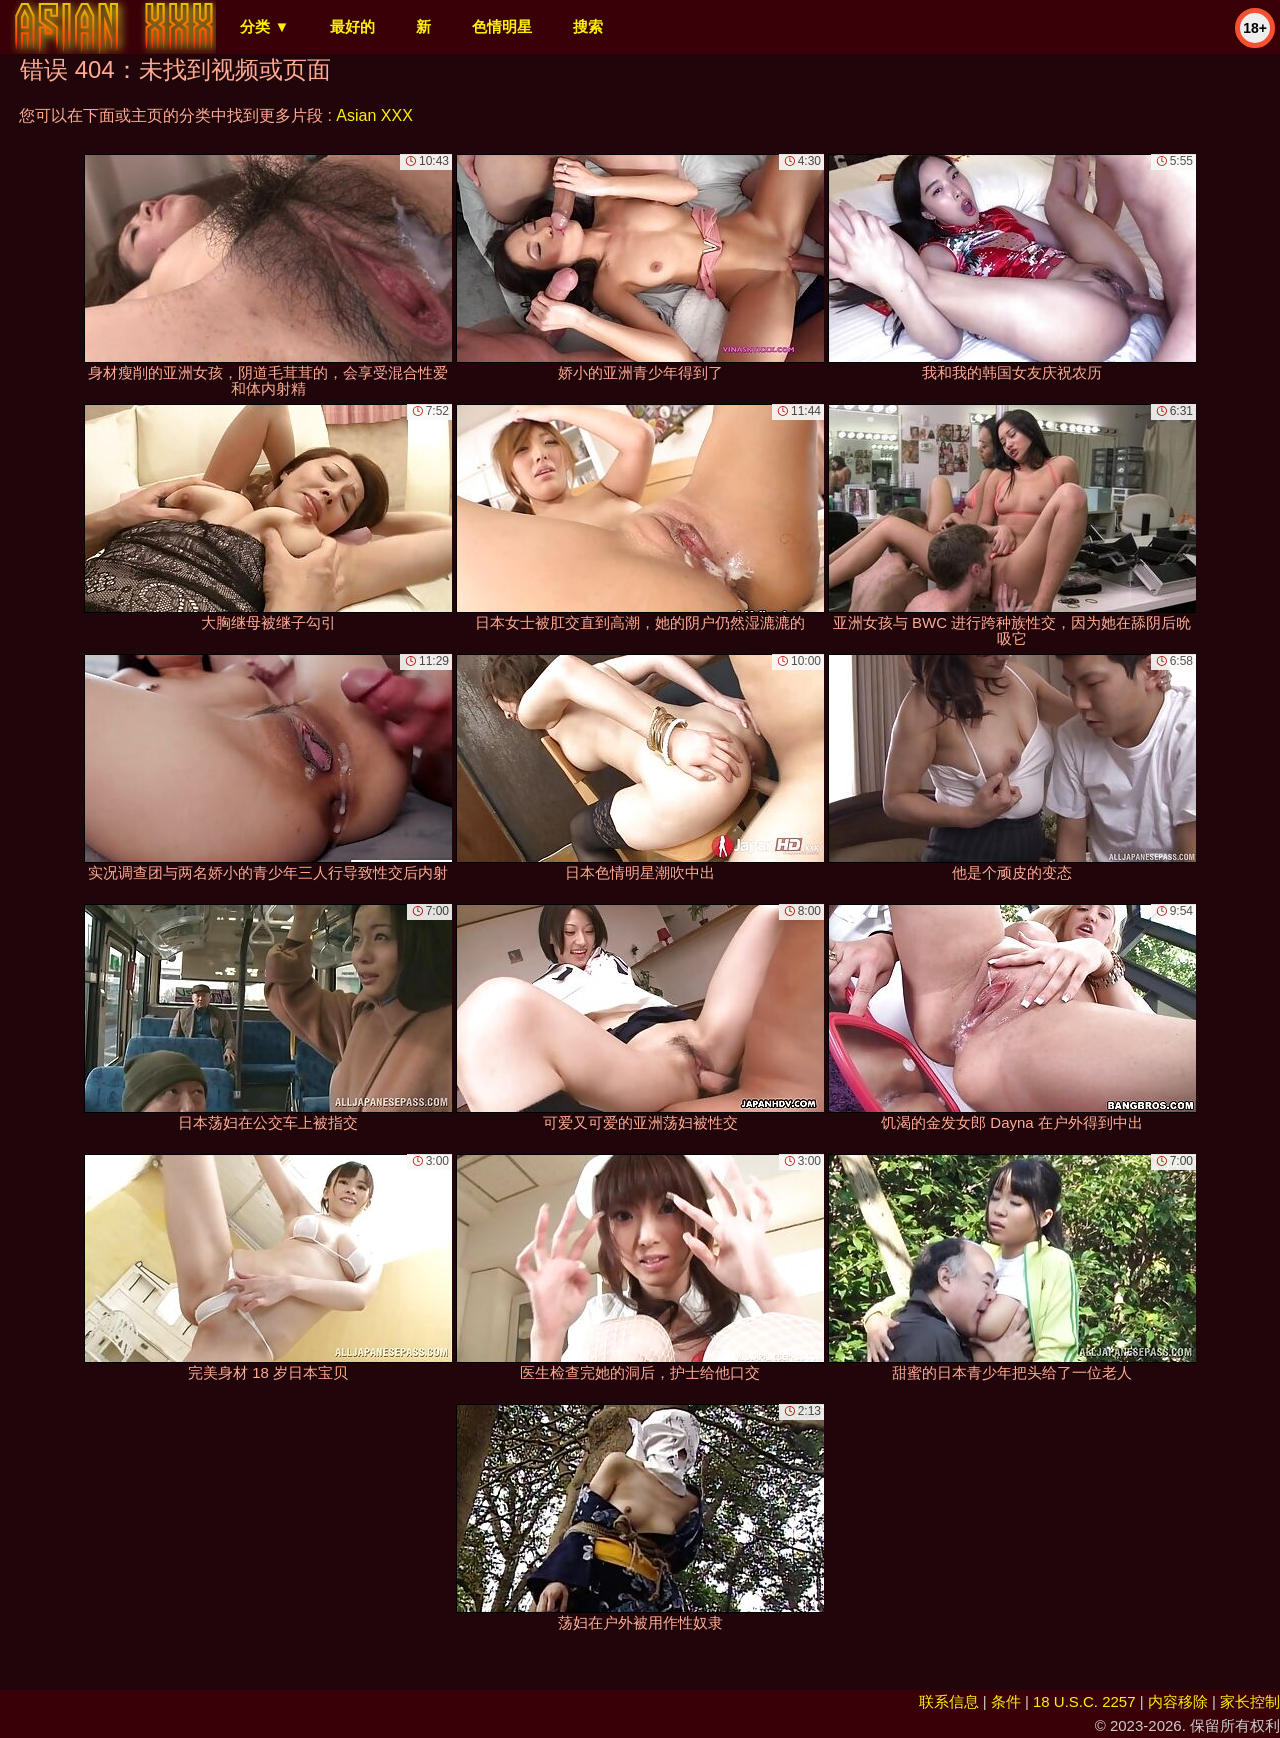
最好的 (352, 26)
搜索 (588, 26)
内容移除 (1178, 1701)
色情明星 (502, 26)
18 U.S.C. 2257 (1084, 1701)
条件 (1006, 1701)
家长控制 (1250, 1701)
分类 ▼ (264, 26)
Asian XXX (374, 115)
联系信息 (949, 1701)
